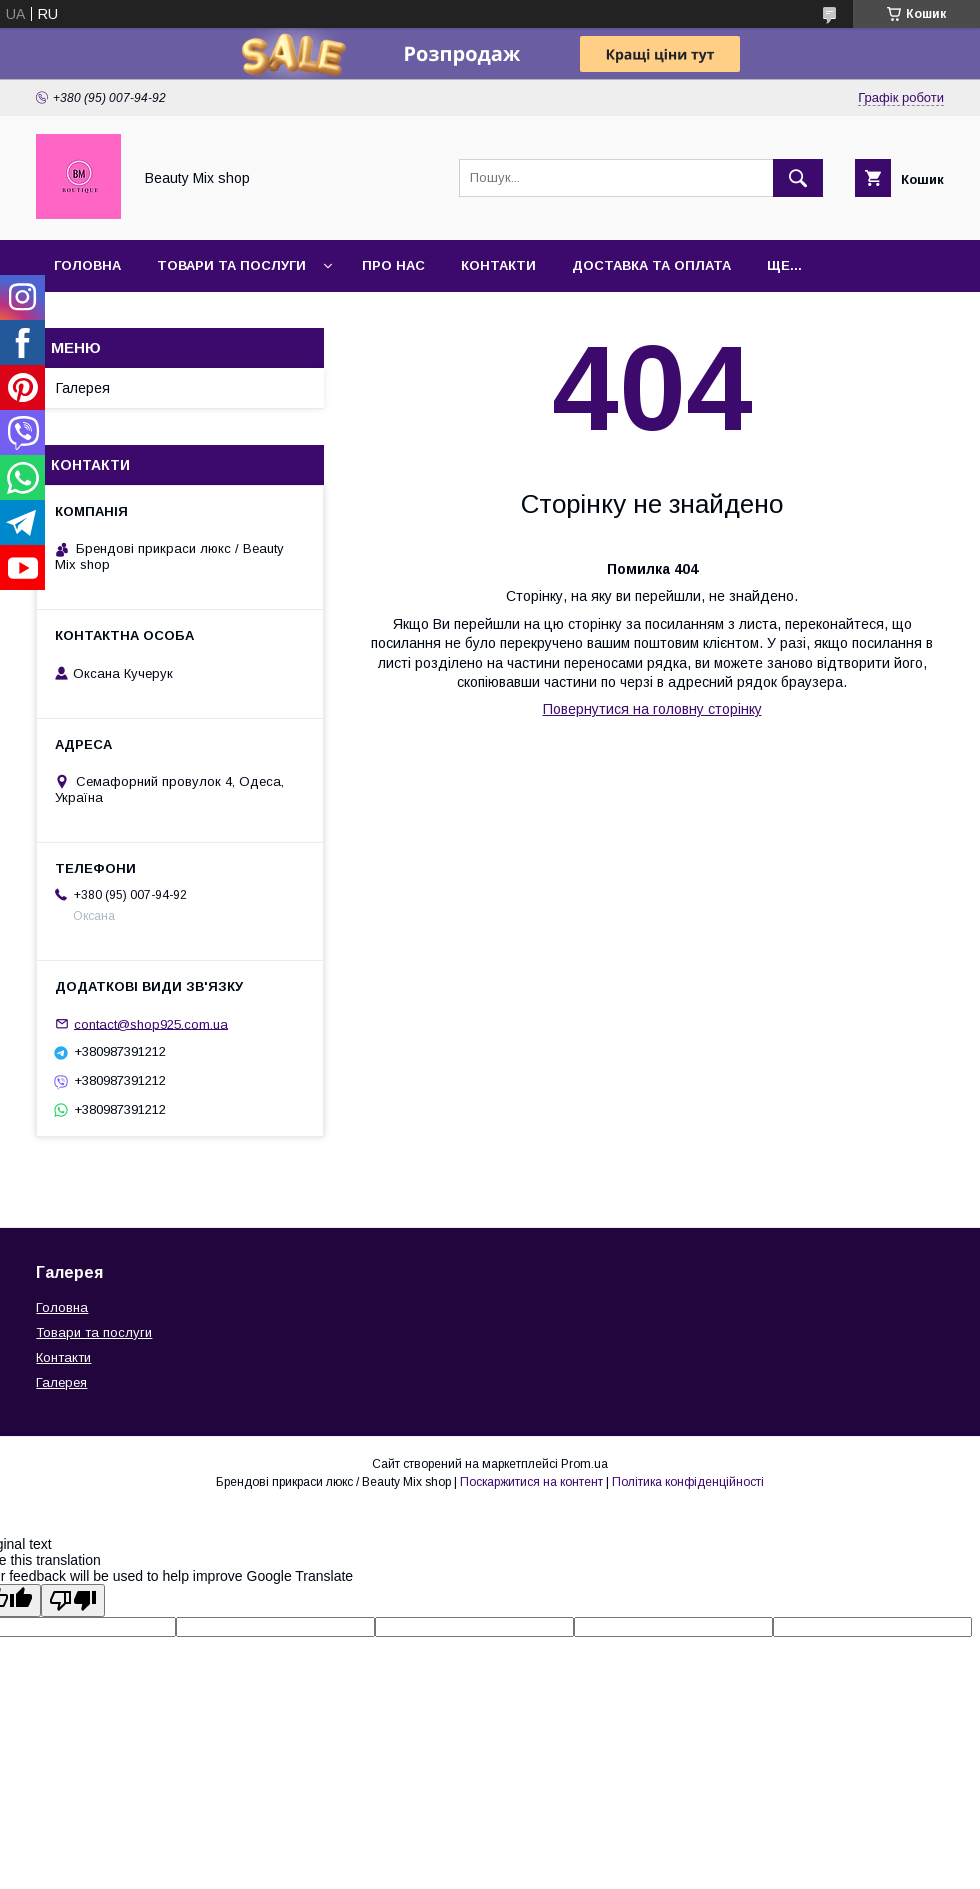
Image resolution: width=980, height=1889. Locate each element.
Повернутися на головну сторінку (652, 709)
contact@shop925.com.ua (151, 1023)
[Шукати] (798, 178)
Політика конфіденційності (688, 1482)
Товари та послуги (231, 265)
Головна (87, 265)
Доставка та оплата (651, 265)
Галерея (83, 388)
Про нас (393, 265)
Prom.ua (584, 1464)
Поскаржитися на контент (531, 1482)
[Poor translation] (73, 1600)
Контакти (498, 265)
